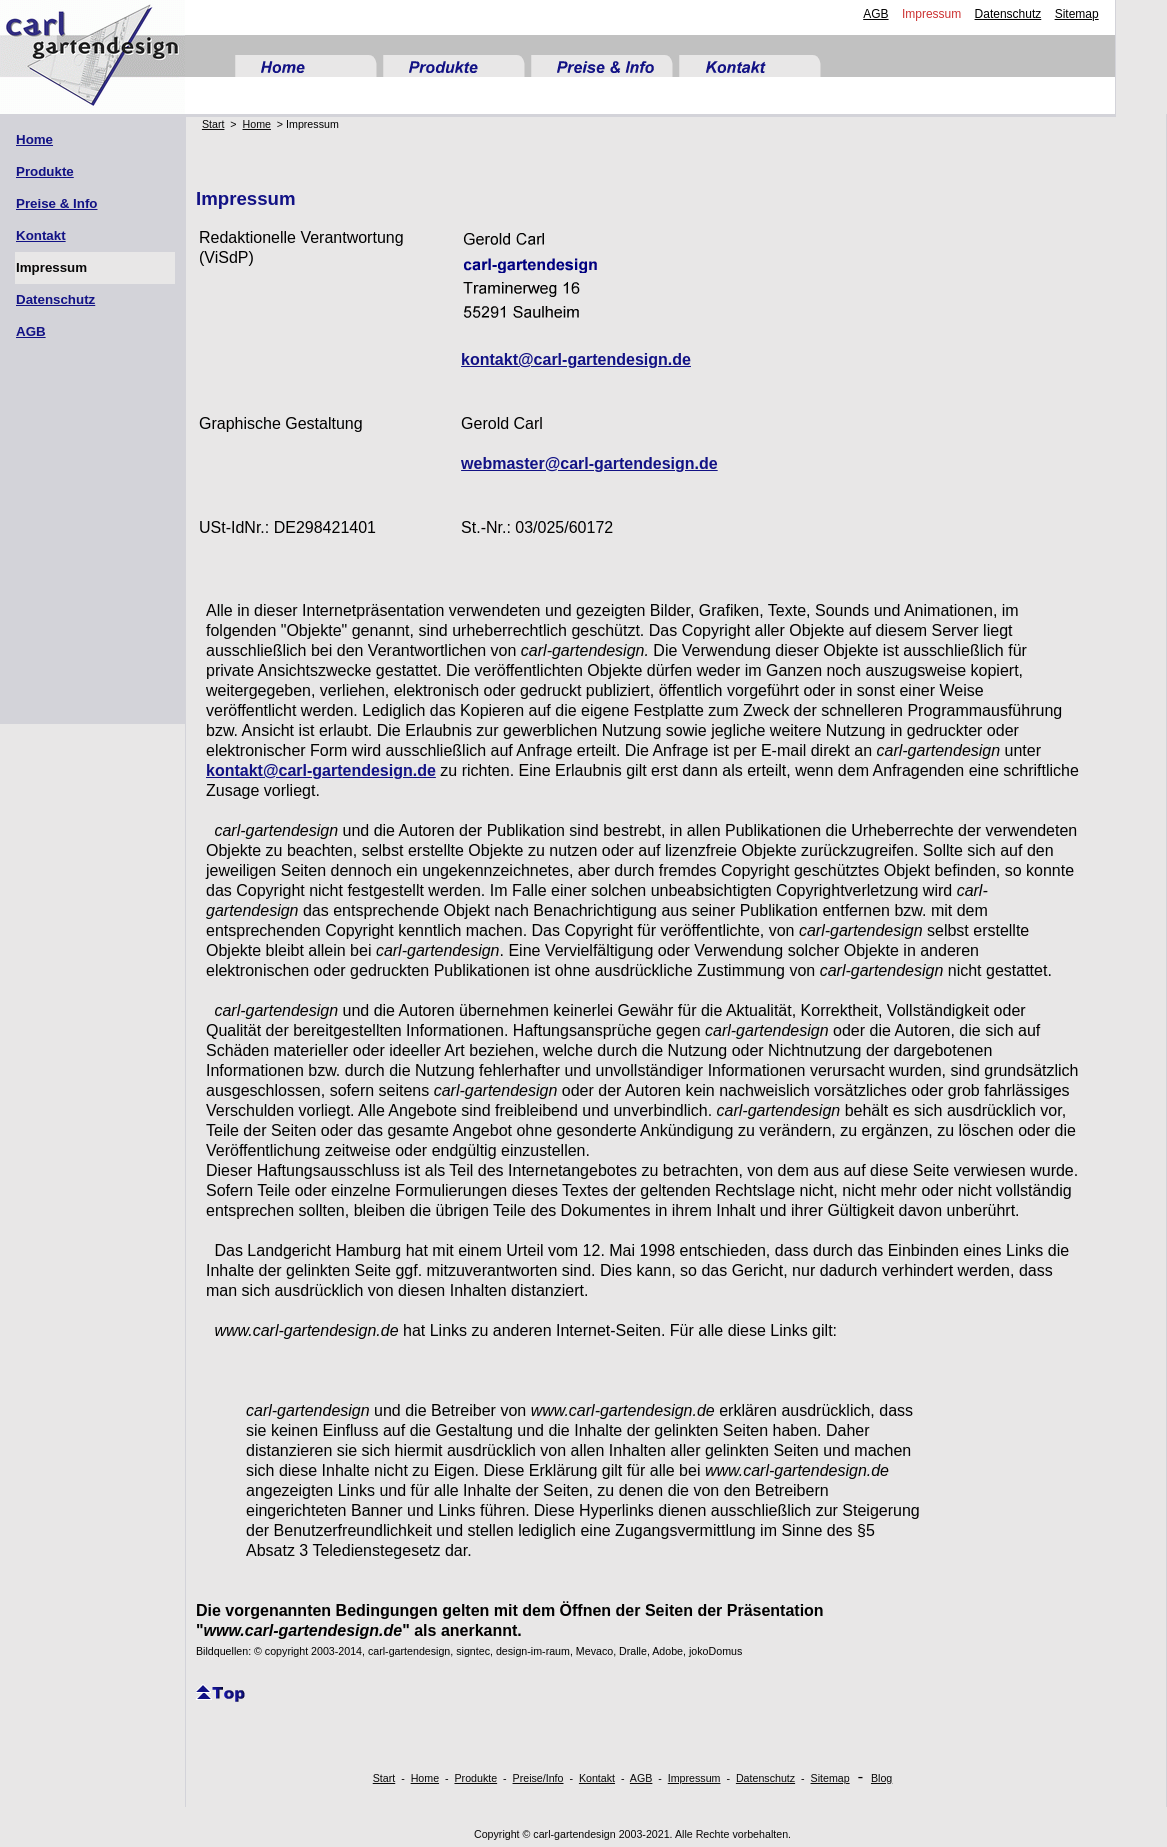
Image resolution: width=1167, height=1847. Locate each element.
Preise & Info (56, 203)
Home (34, 139)
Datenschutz (1008, 14)
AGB (875, 14)
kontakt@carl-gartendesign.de (576, 359)
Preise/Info (538, 1778)
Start (213, 124)
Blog (881, 1778)
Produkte (45, 171)
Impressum (931, 14)
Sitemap (1077, 14)
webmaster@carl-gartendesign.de (589, 463)
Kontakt (41, 235)
